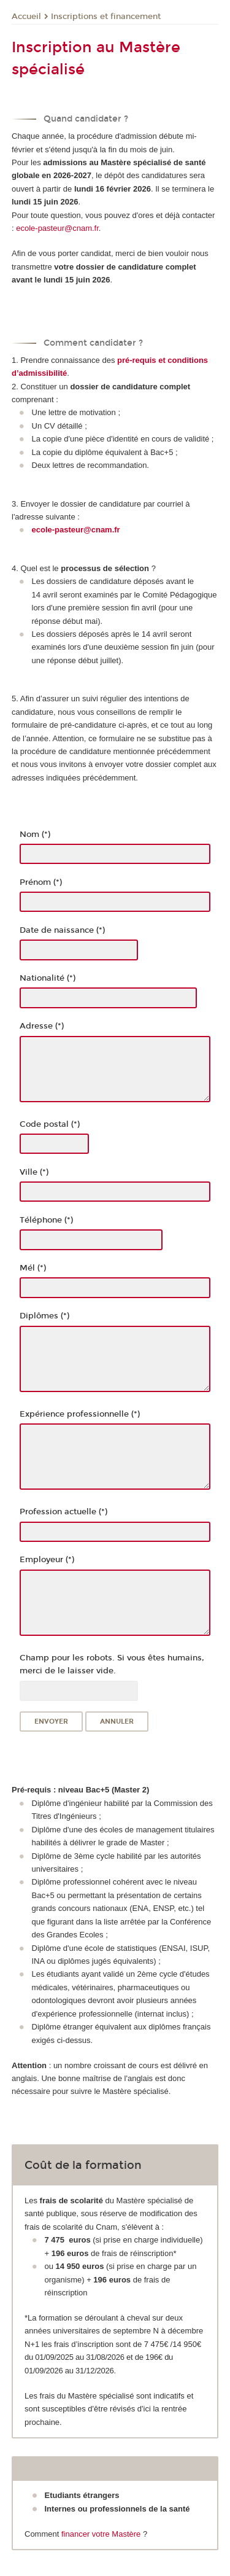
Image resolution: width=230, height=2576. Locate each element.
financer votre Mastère (100, 2534)
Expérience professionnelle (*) (80, 1414)
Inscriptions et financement (106, 16)
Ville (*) (34, 1172)
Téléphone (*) (46, 1220)
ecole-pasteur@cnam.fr (57, 228)
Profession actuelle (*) (63, 1512)
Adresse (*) (42, 1026)
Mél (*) (33, 1268)
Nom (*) (35, 834)
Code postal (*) (50, 1124)
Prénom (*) (41, 882)
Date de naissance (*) (62, 930)
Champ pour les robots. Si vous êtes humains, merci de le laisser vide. (112, 1664)
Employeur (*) (47, 1560)
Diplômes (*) (44, 1316)
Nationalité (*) (47, 978)
